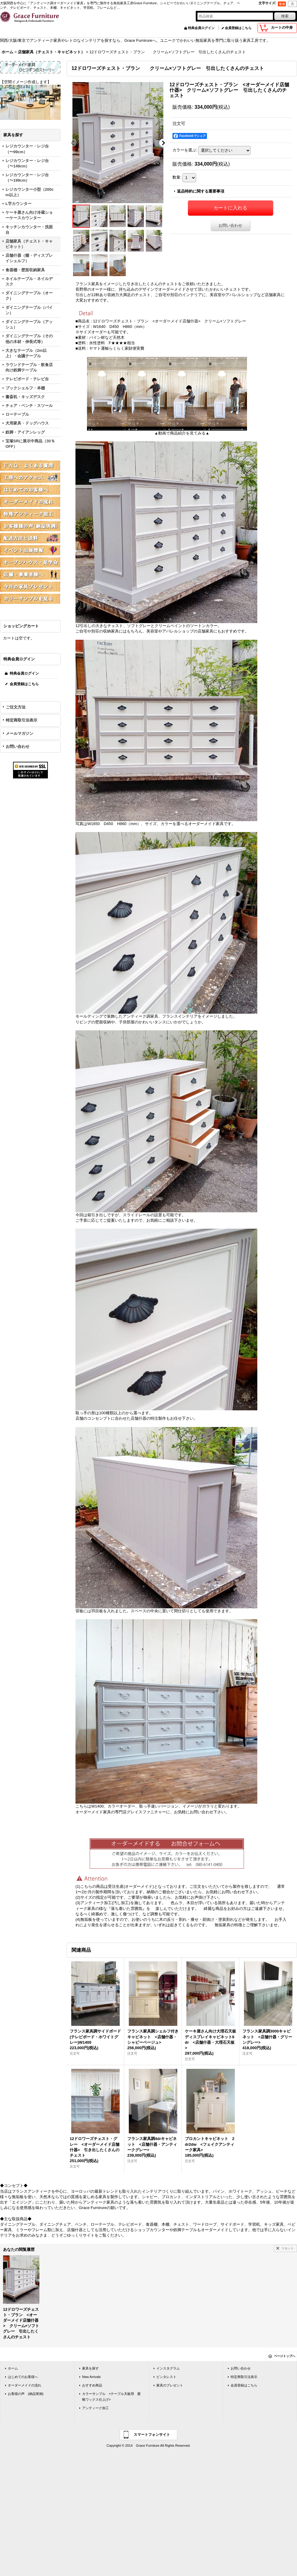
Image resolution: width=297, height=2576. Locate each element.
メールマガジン (19, 733)
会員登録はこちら (238, 28)
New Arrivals (91, 2377)
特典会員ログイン (201, 28)
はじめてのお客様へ (23, 2377)
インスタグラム (168, 2368)
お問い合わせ (17, 746)
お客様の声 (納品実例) (25, 2394)
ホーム (13, 2368)
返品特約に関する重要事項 (200, 191)
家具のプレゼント (169, 2385)
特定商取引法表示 (21, 720)
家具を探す (90, 2368)
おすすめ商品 (92, 2385)
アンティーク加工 (95, 2408)
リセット (288, 2248)
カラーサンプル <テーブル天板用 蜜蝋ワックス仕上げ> (111, 2396)
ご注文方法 (15, 707)
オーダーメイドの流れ (24, 2385)
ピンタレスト (166, 2377)
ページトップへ (284, 2356)
